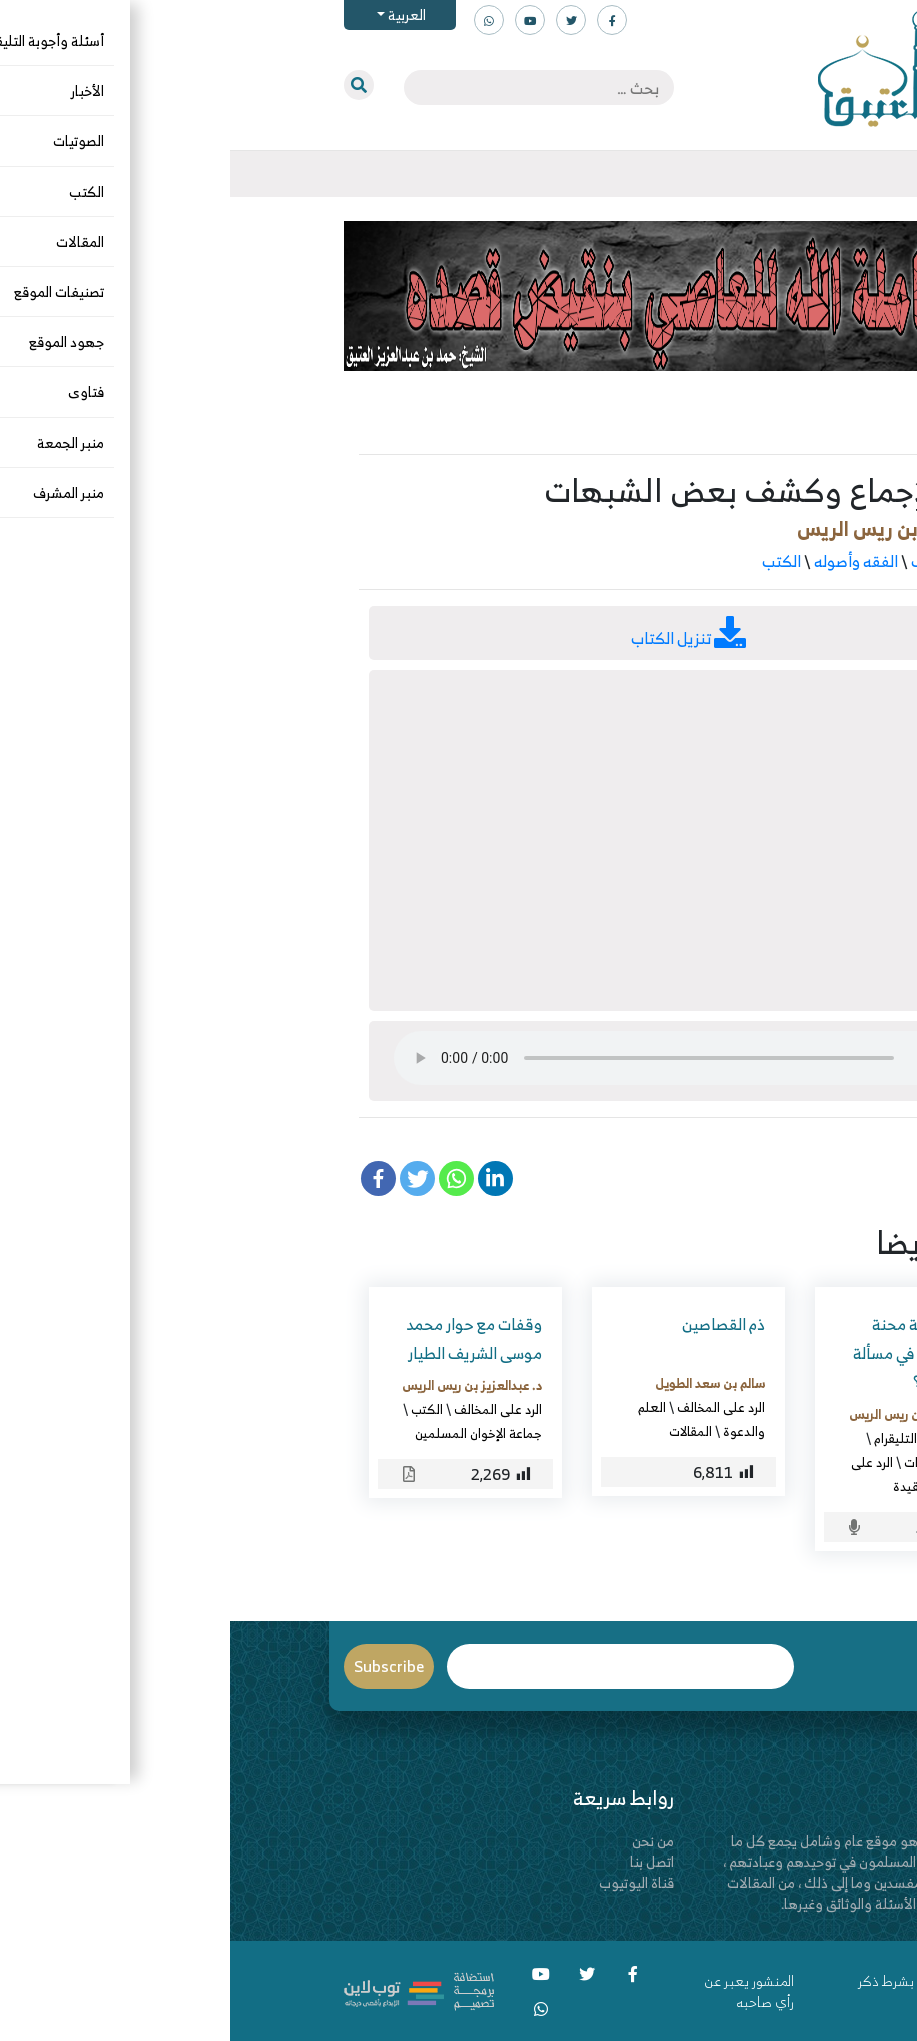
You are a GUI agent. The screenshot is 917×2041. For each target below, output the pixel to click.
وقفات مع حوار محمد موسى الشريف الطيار (244, 1338)
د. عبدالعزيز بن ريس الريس (678, 528)
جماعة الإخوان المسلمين (248, 1433)
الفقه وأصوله (626, 561)
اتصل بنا (422, 1861)
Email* (390, 1666)
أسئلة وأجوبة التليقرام (701, 1438)
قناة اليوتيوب (406, 1882)
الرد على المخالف (735, 561)
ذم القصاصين (493, 1324)
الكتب (551, 561)
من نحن (423, 1840)
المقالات (460, 1431)
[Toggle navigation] (804, 174)
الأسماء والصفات (716, 1462)
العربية (175, 14)
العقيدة (684, 1486)
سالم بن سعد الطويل (480, 1383)
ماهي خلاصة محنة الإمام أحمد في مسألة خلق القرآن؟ (691, 1353)
